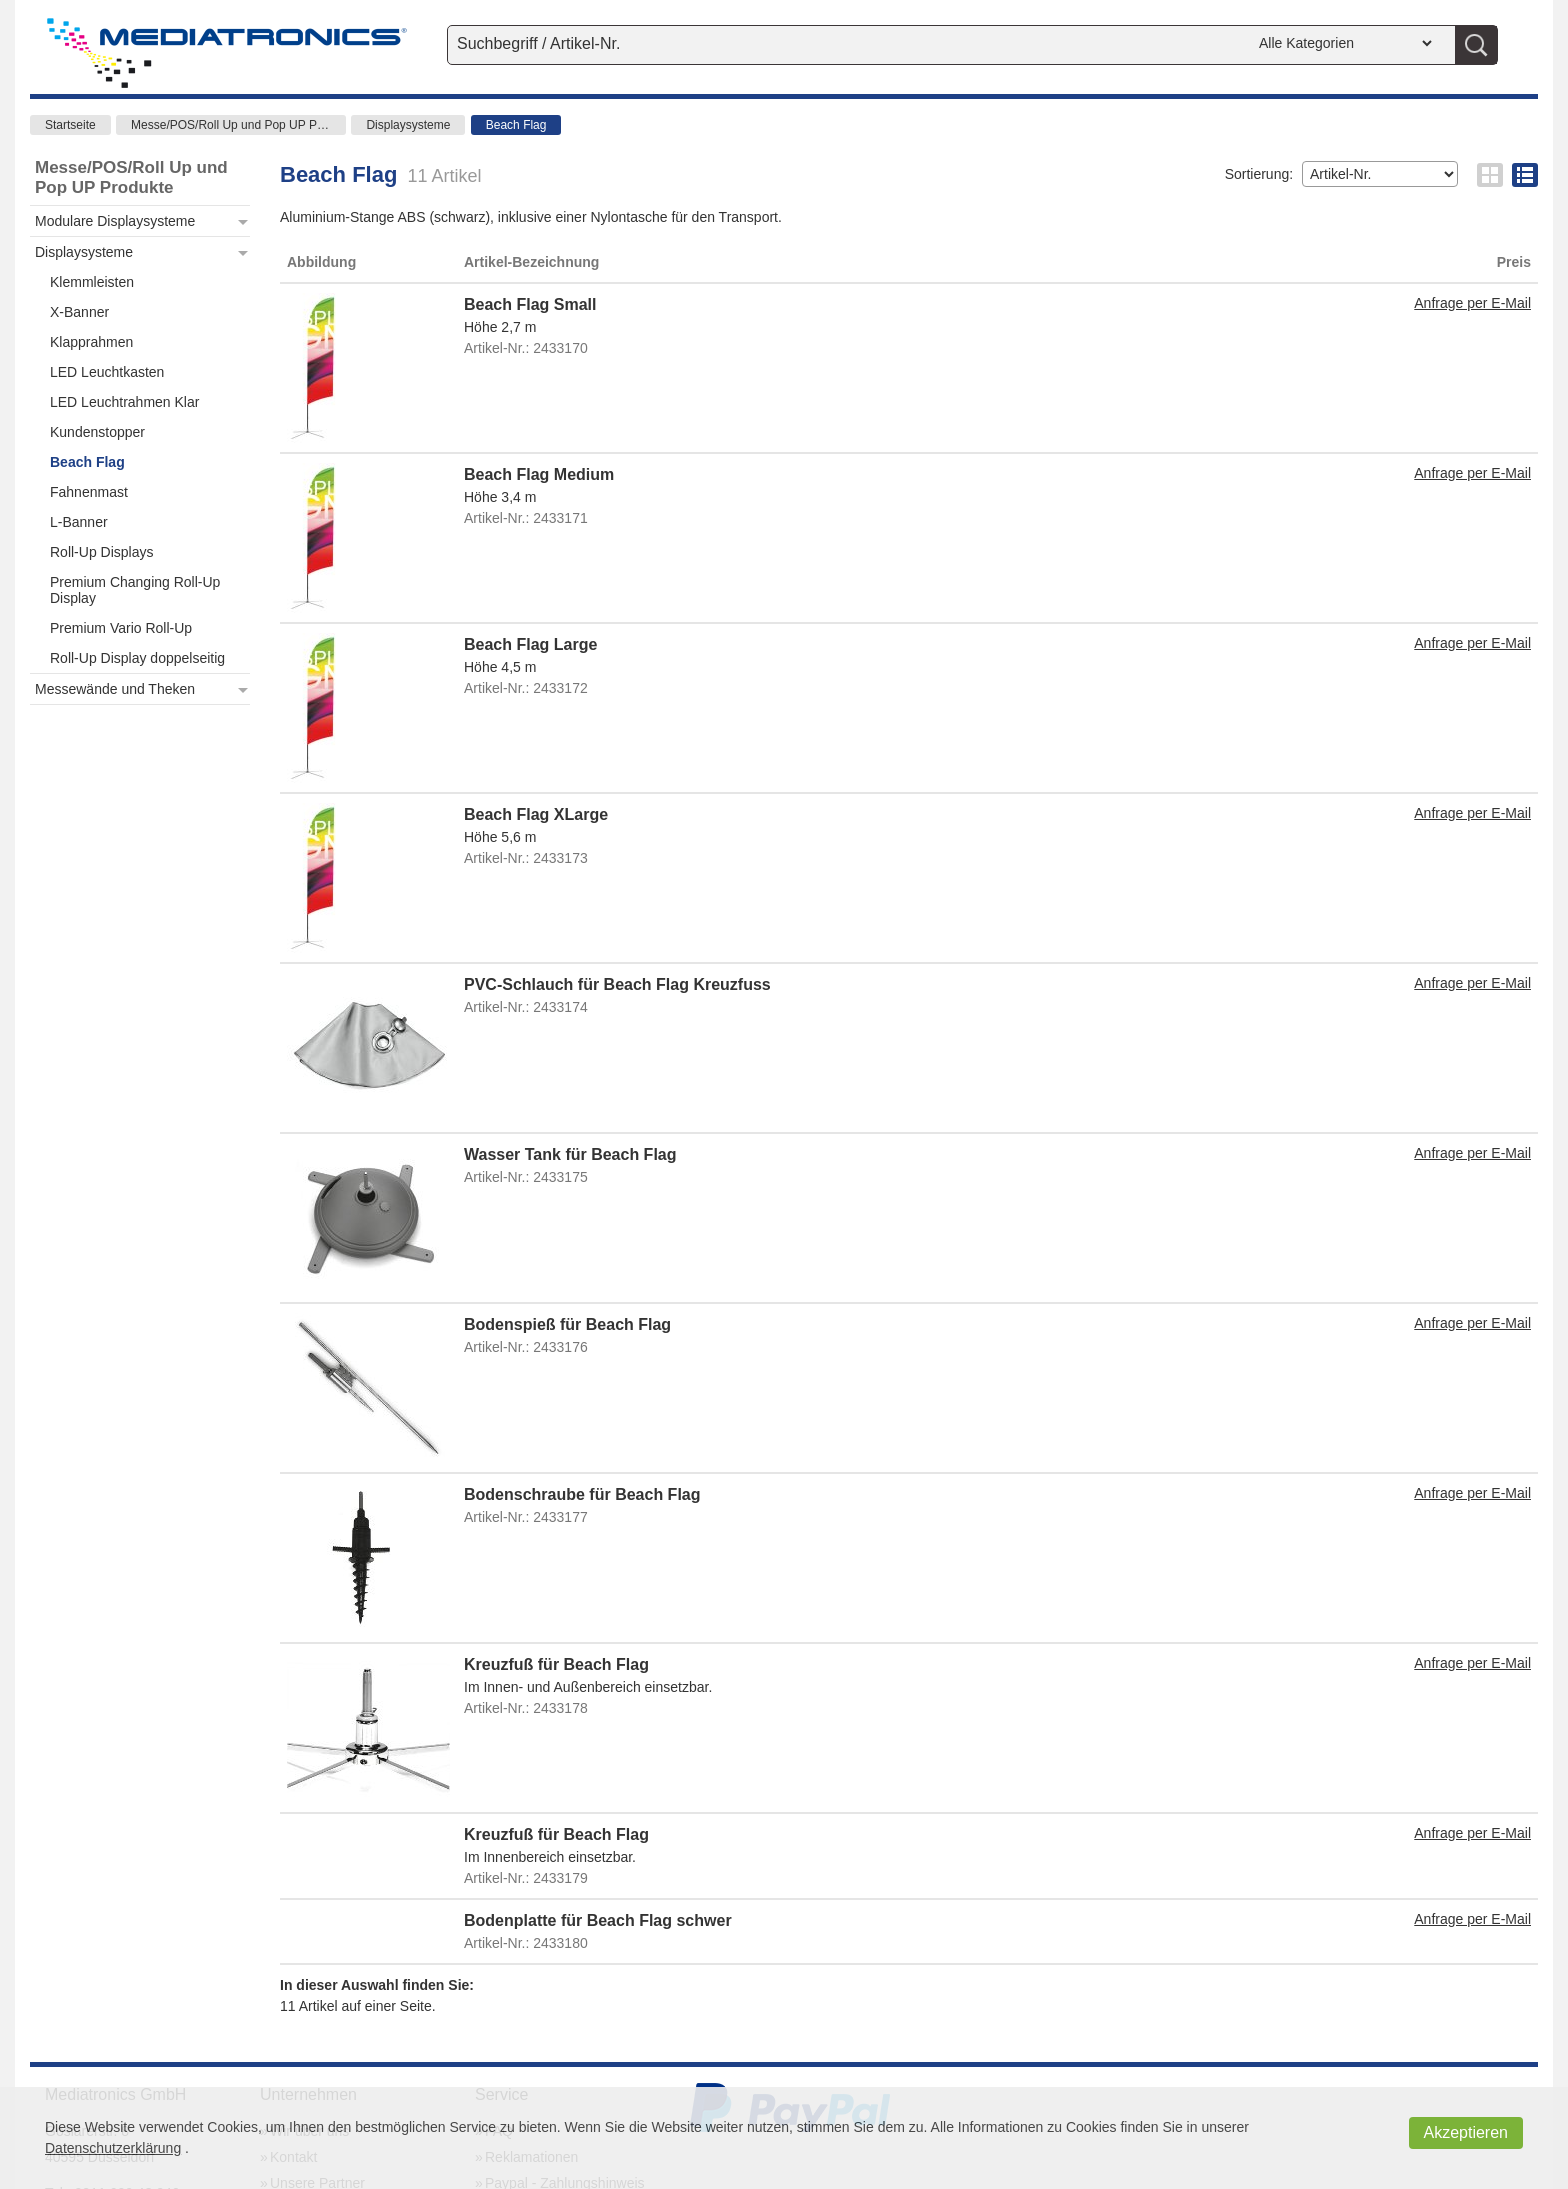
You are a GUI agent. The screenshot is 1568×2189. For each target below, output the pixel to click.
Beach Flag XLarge (536, 814)
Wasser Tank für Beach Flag (570, 1154)
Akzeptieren (1466, 2132)
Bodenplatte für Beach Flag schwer (598, 1920)
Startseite (70, 125)
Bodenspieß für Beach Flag (567, 1324)
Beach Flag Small (530, 304)
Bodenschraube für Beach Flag (582, 1494)
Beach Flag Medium (539, 474)
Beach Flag (516, 125)
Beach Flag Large (530, 644)
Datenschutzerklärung (113, 2148)
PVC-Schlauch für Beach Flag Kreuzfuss (617, 984)
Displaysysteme (408, 125)
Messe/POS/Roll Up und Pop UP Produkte (238, 125)
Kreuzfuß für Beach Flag (556, 1664)
